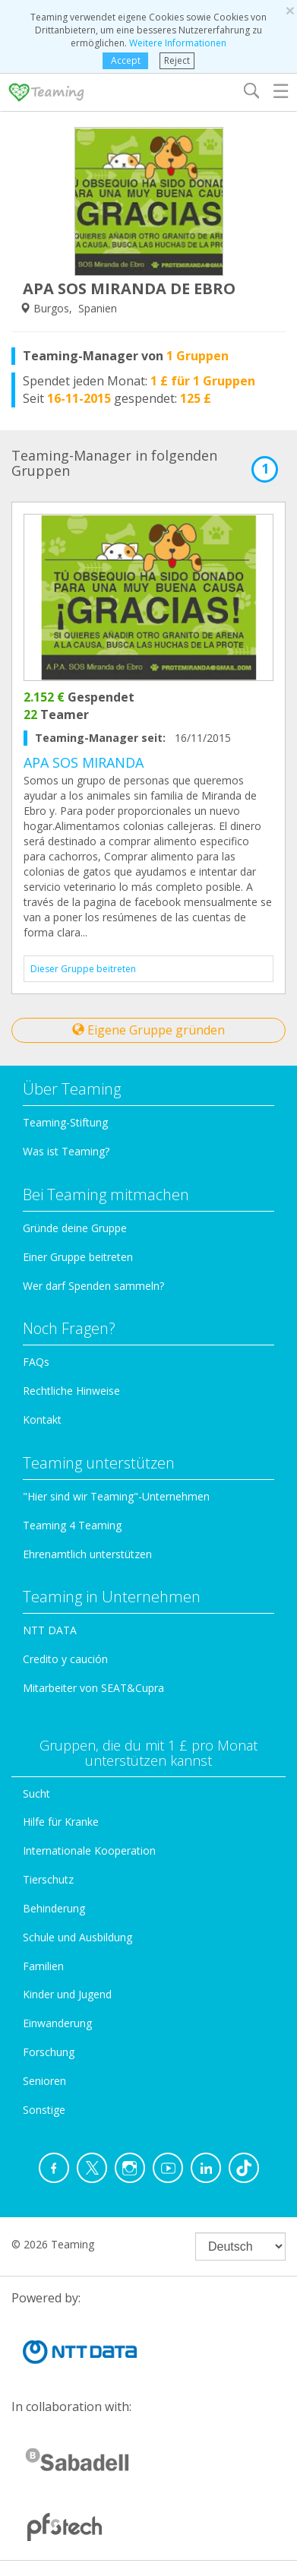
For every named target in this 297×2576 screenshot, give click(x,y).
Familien (43, 1966)
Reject (177, 60)
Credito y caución (65, 1659)
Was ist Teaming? (66, 1151)
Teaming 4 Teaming (72, 1525)
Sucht (36, 1793)
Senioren (44, 2081)
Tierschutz (48, 1879)
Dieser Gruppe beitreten (83, 968)
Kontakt (42, 1419)
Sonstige (44, 2109)
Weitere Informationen (177, 42)
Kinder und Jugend (67, 1994)
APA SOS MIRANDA (84, 762)
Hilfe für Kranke (61, 1821)
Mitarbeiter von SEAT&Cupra (93, 1688)
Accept (126, 60)
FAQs (36, 1362)
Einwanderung (57, 2023)
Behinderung (54, 1908)
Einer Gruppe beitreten (78, 1257)
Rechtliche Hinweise (71, 1390)
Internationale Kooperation (89, 1850)
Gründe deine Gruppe (75, 1228)
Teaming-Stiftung (65, 1122)
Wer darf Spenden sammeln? (93, 1285)
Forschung (48, 2052)
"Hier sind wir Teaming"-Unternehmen (116, 1496)
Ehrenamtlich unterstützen (87, 1554)
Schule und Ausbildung (77, 1937)
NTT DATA (50, 1630)
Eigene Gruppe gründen (148, 1030)
